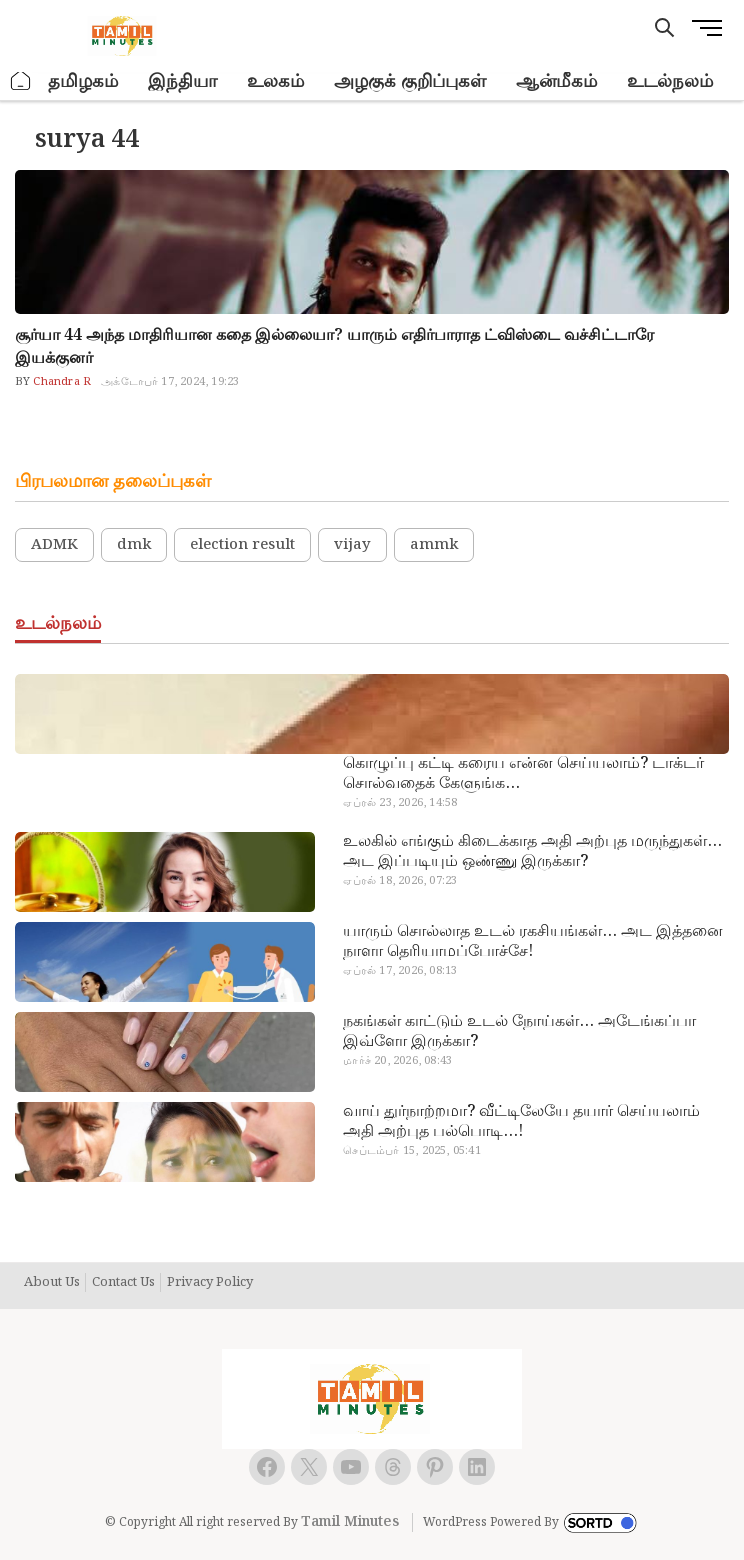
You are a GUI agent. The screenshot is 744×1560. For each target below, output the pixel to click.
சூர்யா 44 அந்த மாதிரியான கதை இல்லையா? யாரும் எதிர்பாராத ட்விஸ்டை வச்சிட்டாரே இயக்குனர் (334, 347)
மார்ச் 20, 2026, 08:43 (397, 1061)
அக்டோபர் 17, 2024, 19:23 (170, 382)
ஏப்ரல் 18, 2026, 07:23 (400, 881)
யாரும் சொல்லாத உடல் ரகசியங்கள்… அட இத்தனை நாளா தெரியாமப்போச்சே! (533, 942)
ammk (434, 545)
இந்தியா (182, 81)
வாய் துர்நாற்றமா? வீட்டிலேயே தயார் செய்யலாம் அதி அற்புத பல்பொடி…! (521, 1122)
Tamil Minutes (350, 1522)
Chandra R (60, 382)
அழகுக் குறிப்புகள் (410, 81)
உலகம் (275, 81)
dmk (134, 545)
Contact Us (123, 1283)
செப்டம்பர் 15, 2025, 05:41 (411, 1151)
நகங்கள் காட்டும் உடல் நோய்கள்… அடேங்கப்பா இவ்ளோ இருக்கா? (519, 1032)
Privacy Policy (210, 1283)
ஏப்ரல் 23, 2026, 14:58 (400, 803)
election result (242, 545)
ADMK (54, 545)
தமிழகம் (83, 81)
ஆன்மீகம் (556, 81)
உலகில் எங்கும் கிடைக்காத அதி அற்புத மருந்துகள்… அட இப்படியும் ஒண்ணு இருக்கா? (532, 852)
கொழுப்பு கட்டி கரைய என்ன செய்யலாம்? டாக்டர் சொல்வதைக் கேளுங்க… (523, 774)
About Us (52, 1283)
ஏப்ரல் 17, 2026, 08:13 (400, 971)
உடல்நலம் (670, 81)
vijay (352, 545)
